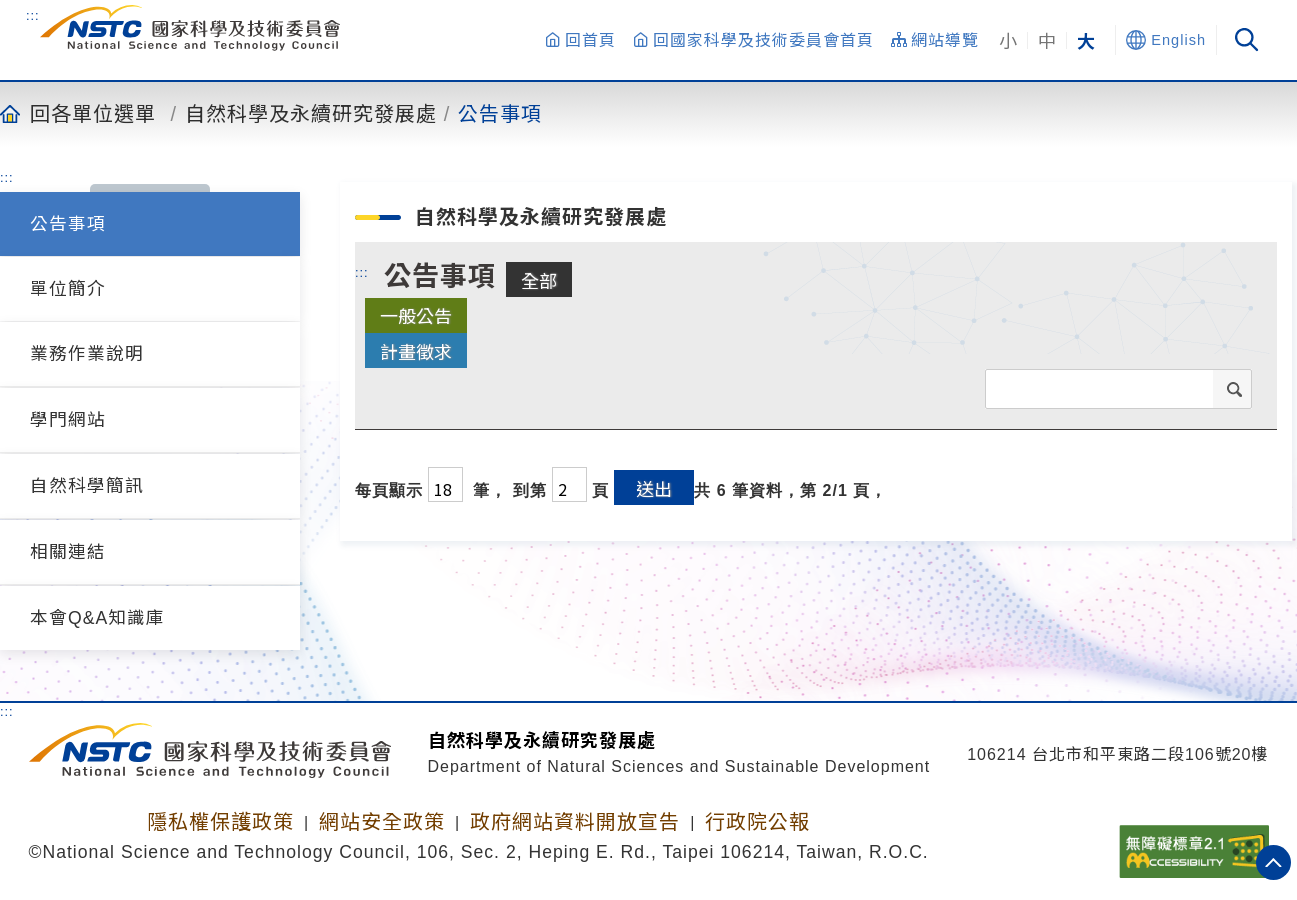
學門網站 (68, 420)
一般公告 (416, 315)
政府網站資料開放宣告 (575, 822)
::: (33, 15)
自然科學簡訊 (87, 486)
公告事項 (500, 113)
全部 (539, 280)
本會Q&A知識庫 (97, 618)
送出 (654, 488)
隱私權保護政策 (220, 822)
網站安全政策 (382, 822)
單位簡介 (68, 289)
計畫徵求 (416, 351)
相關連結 (68, 552)
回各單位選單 (93, 113)
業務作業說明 (87, 354)
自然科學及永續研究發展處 (311, 113)
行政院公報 (757, 822)
